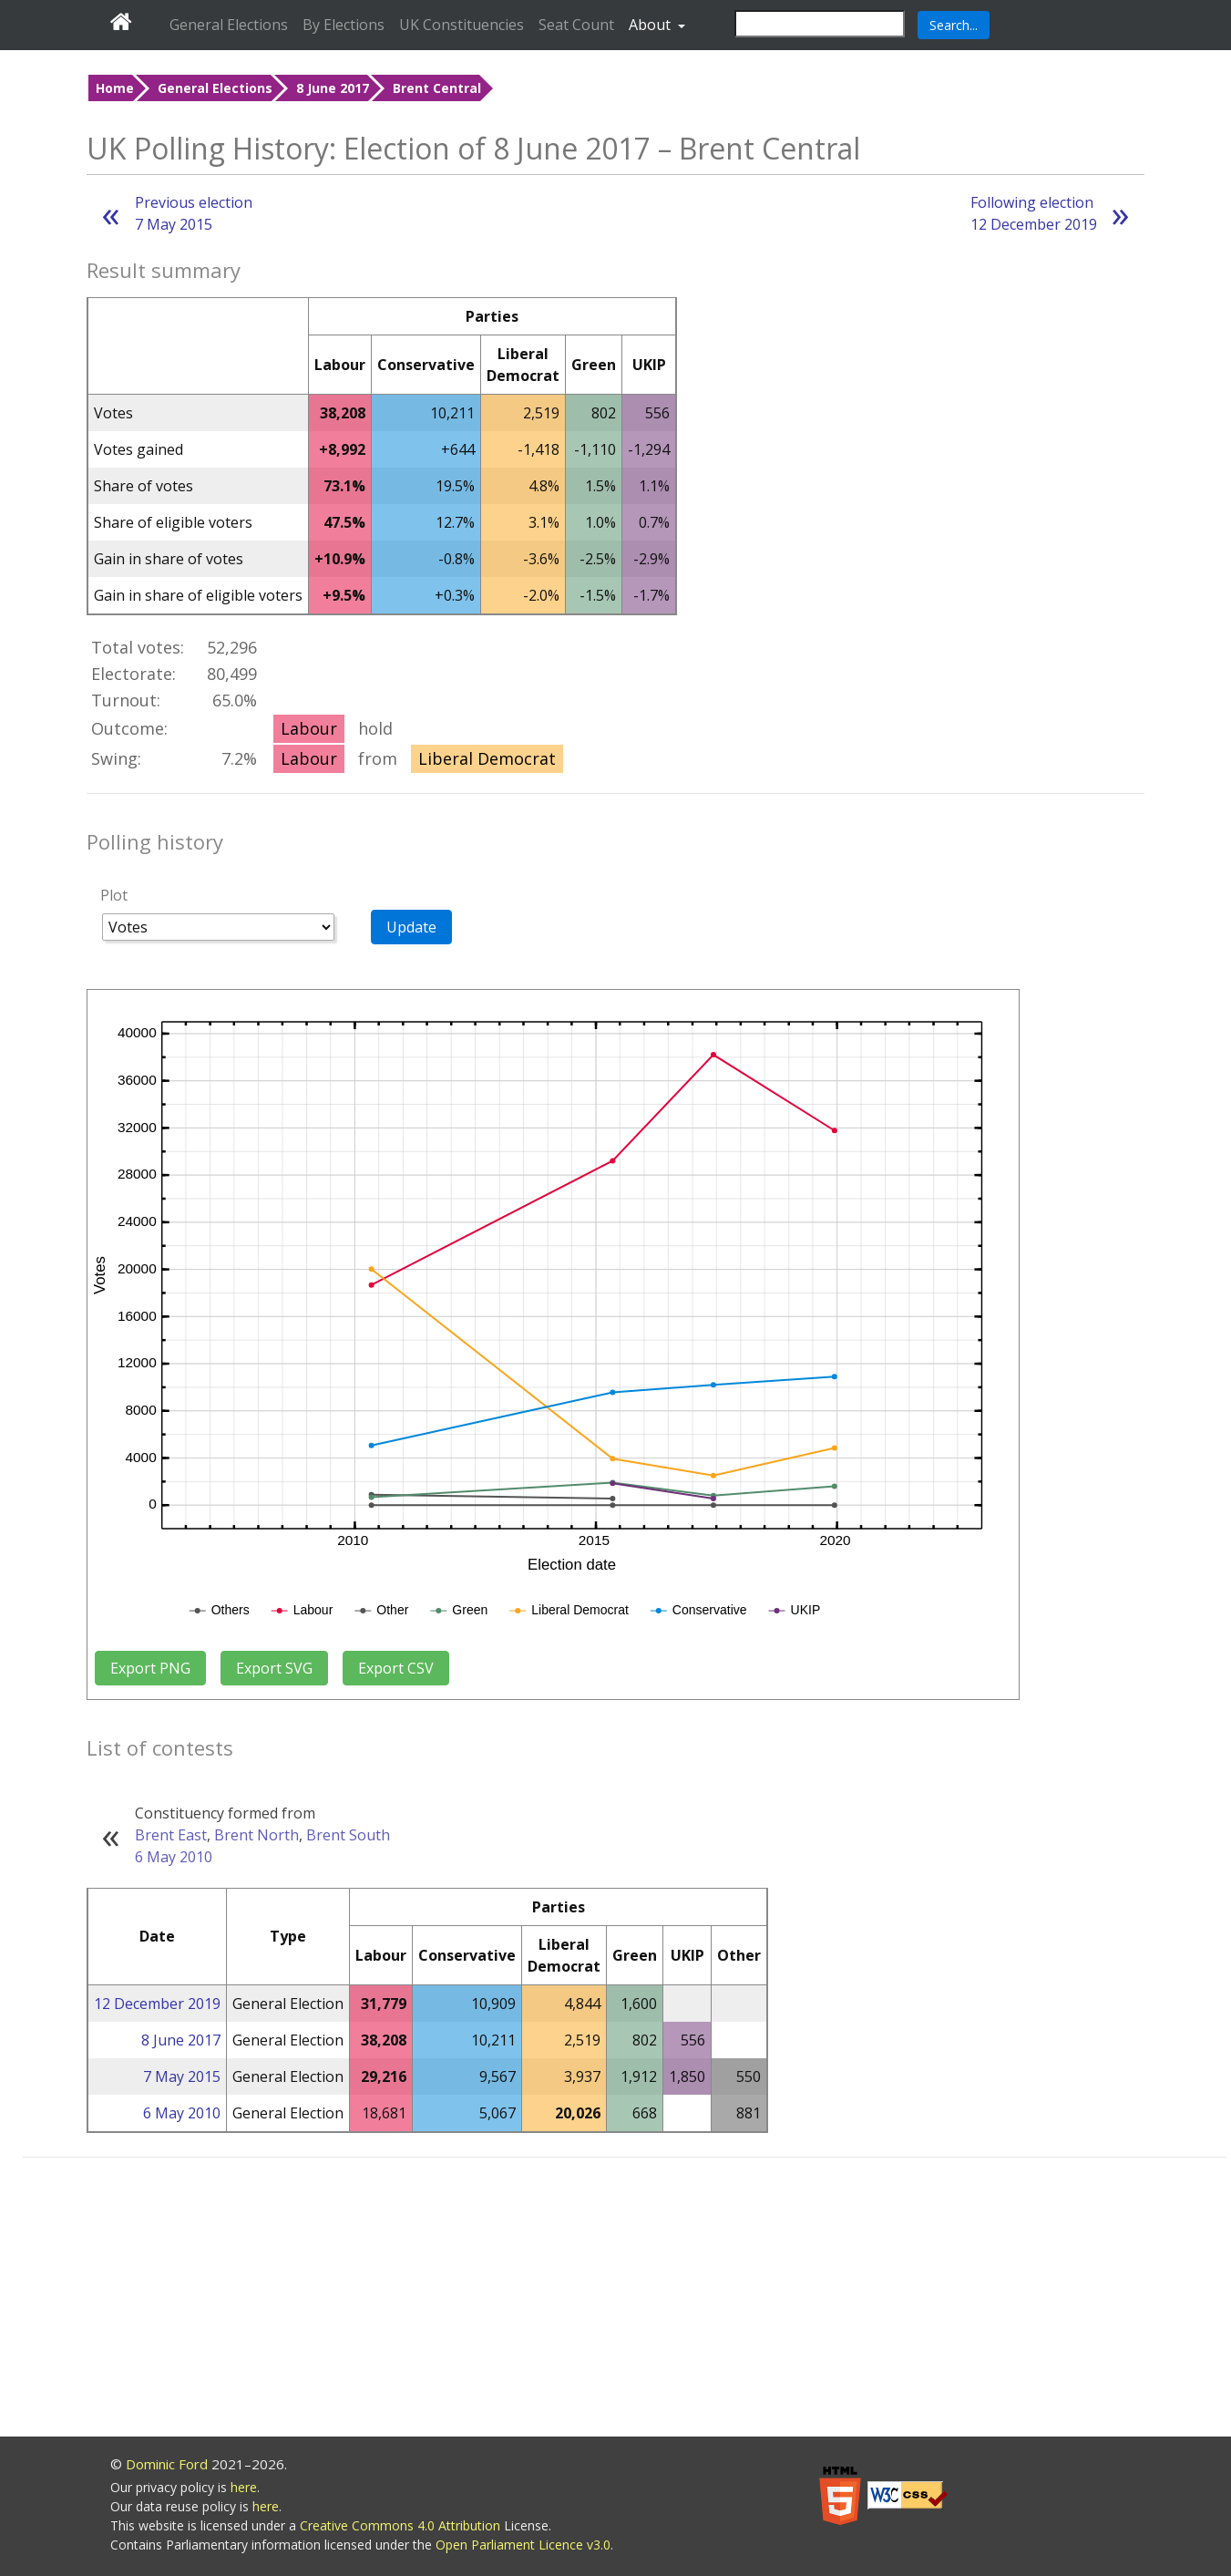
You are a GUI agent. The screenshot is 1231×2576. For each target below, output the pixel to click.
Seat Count (576, 25)
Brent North (256, 1835)
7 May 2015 (182, 2076)
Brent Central (437, 88)
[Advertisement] (625, 2299)
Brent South (348, 1835)
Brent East (171, 1835)
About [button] (651, 25)
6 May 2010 (173, 1857)
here (244, 2487)
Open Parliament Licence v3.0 (523, 2544)
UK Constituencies (461, 25)
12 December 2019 (157, 2004)
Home (115, 88)
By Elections (344, 25)
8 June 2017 (332, 88)
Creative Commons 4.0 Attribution (402, 2525)
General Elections (228, 25)
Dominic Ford (167, 2464)
